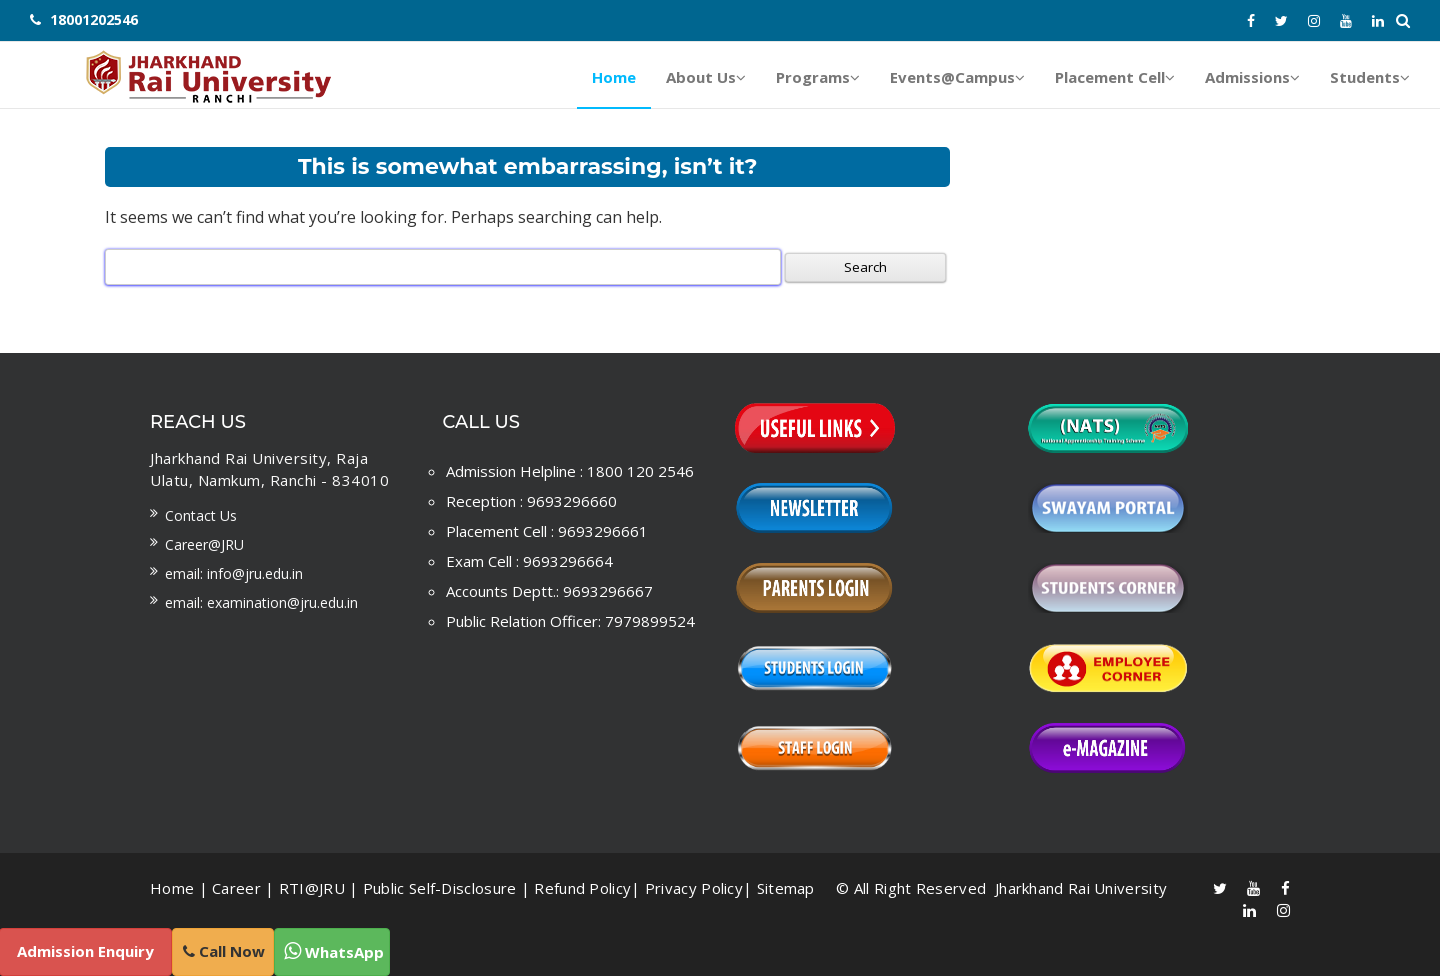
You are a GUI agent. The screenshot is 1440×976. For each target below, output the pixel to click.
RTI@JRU (312, 888)
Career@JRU (204, 544)
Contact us (201, 515)
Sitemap (786, 888)
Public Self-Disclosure (440, 888)
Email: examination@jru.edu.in (261, 602)
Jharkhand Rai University (1079, 888)
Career (236, 888)
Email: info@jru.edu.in (234, 573)
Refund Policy (582, 888)
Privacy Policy (694, 888)
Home (172, 888)
